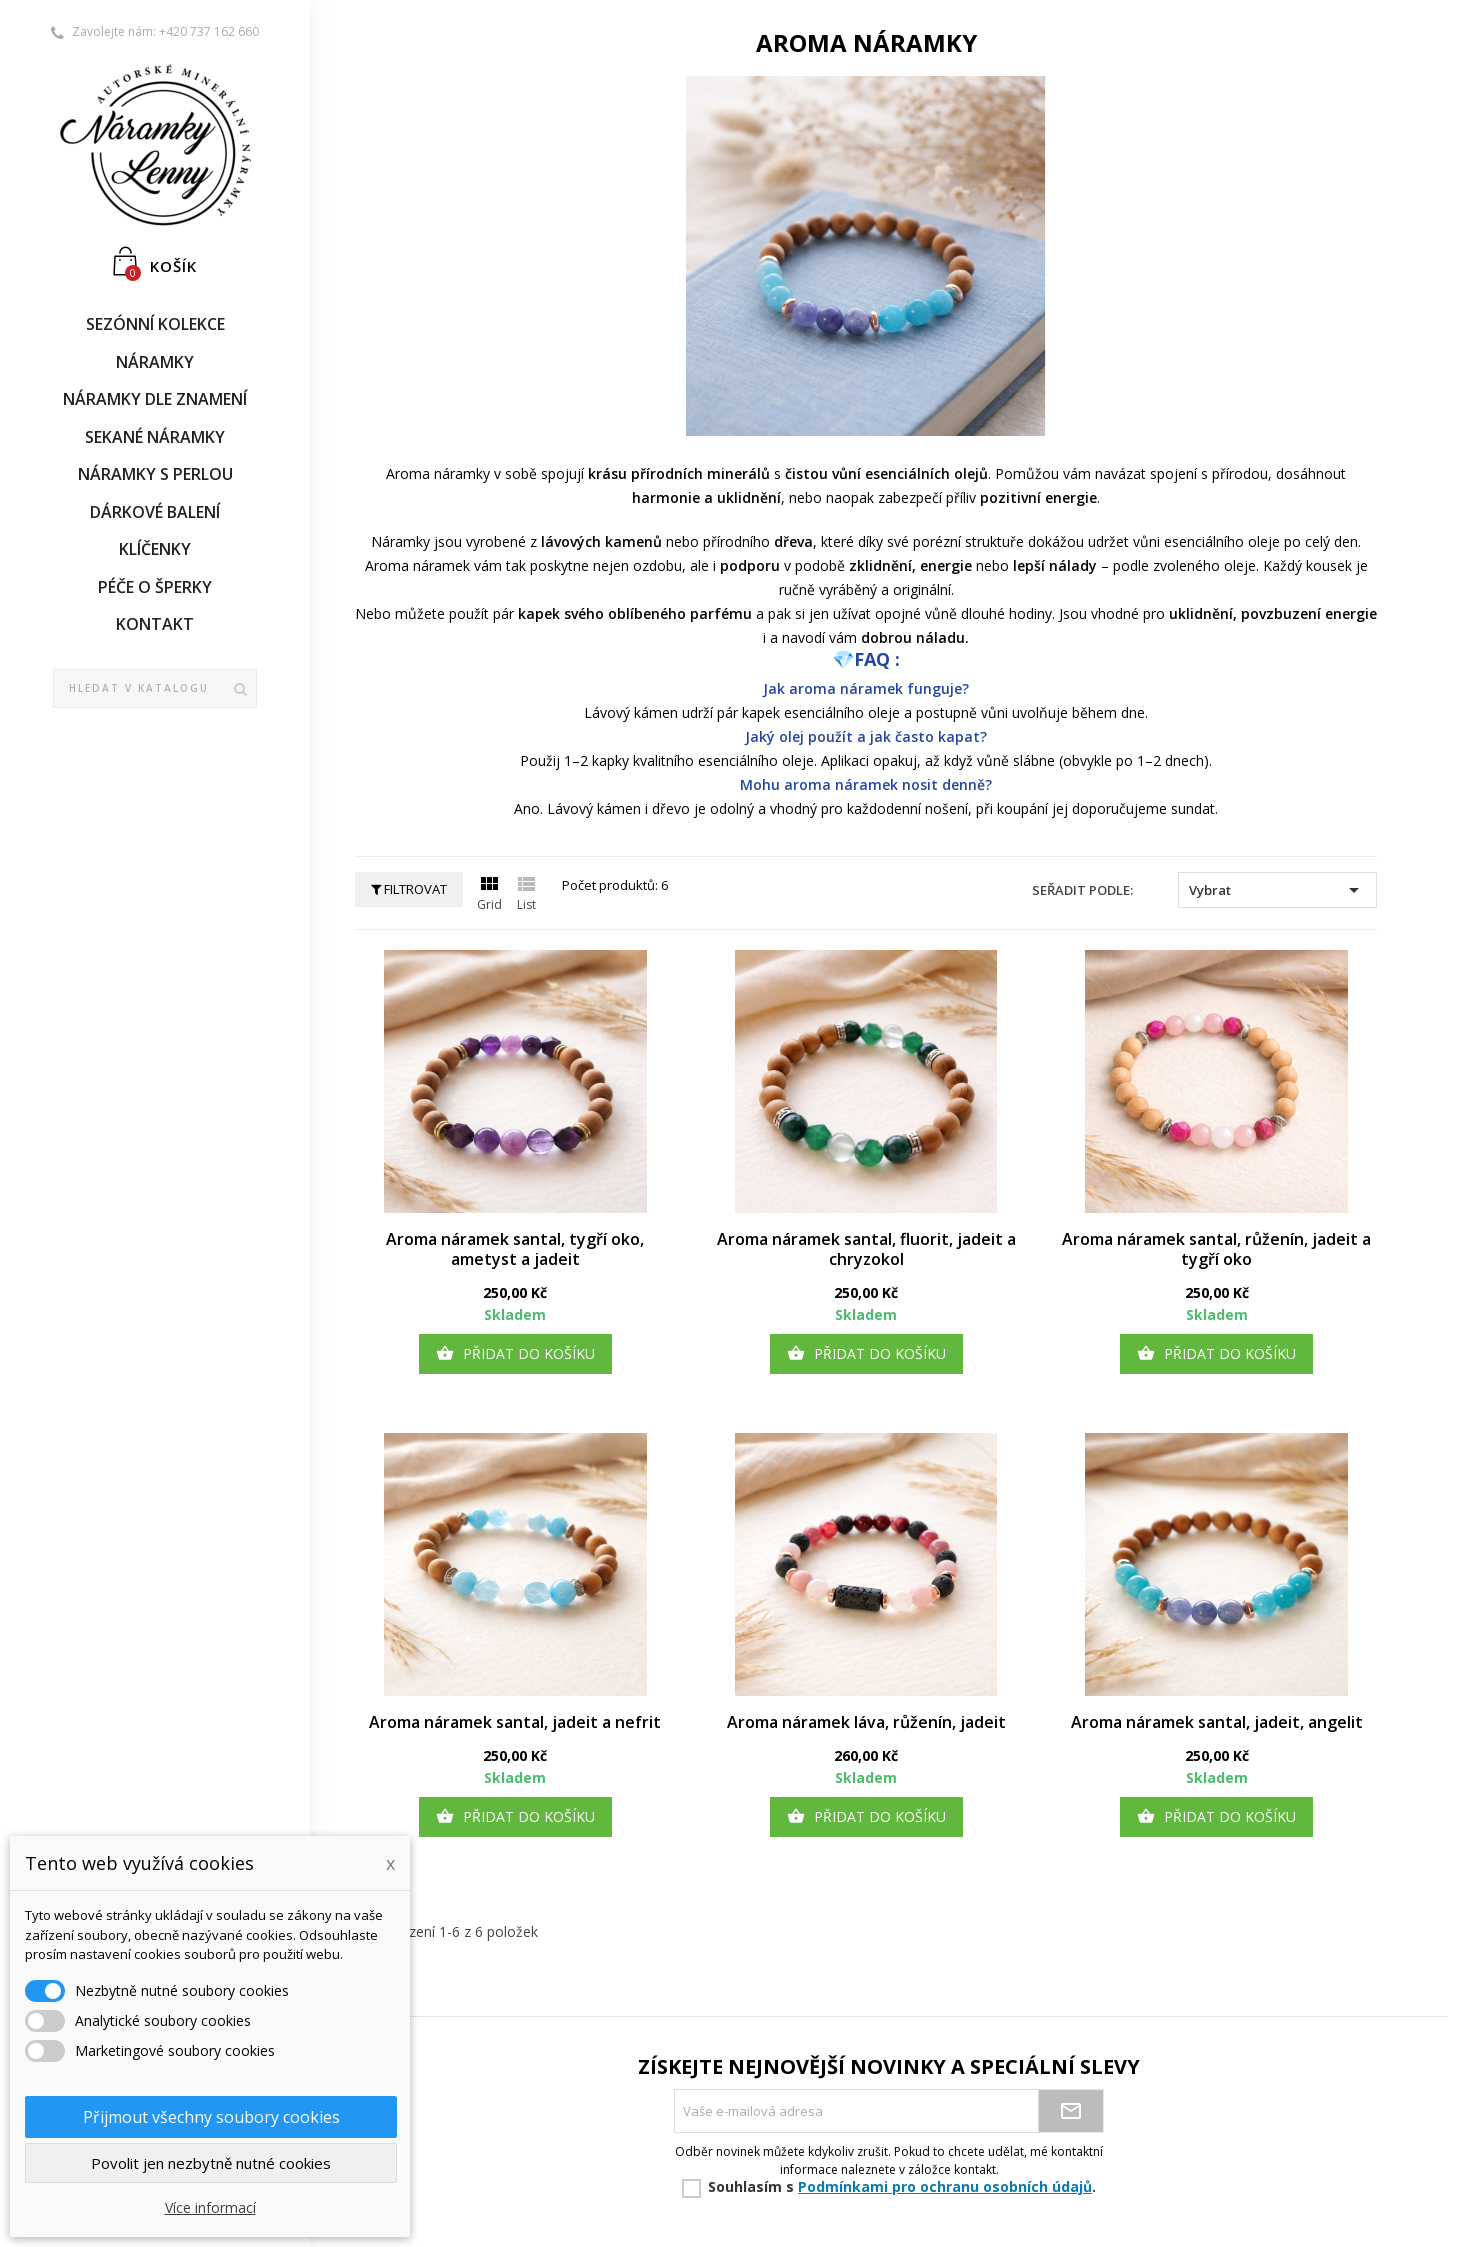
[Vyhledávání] (155, 689)
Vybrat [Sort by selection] (1277, 890)
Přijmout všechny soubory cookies (211, 2117)
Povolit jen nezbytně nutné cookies (211, 2163)
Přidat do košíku (515, 1354)
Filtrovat (409, 889)
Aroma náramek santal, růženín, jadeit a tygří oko (1216, 1249)
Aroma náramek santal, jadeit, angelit (1217, 1722)
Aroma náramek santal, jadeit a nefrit (515, 1722)
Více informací (210, 2207)
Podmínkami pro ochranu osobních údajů (945, 2186)
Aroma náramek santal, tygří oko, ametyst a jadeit (515, 1249)
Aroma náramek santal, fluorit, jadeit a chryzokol (866, 1249)
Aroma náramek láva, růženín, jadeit (866, 1722)
